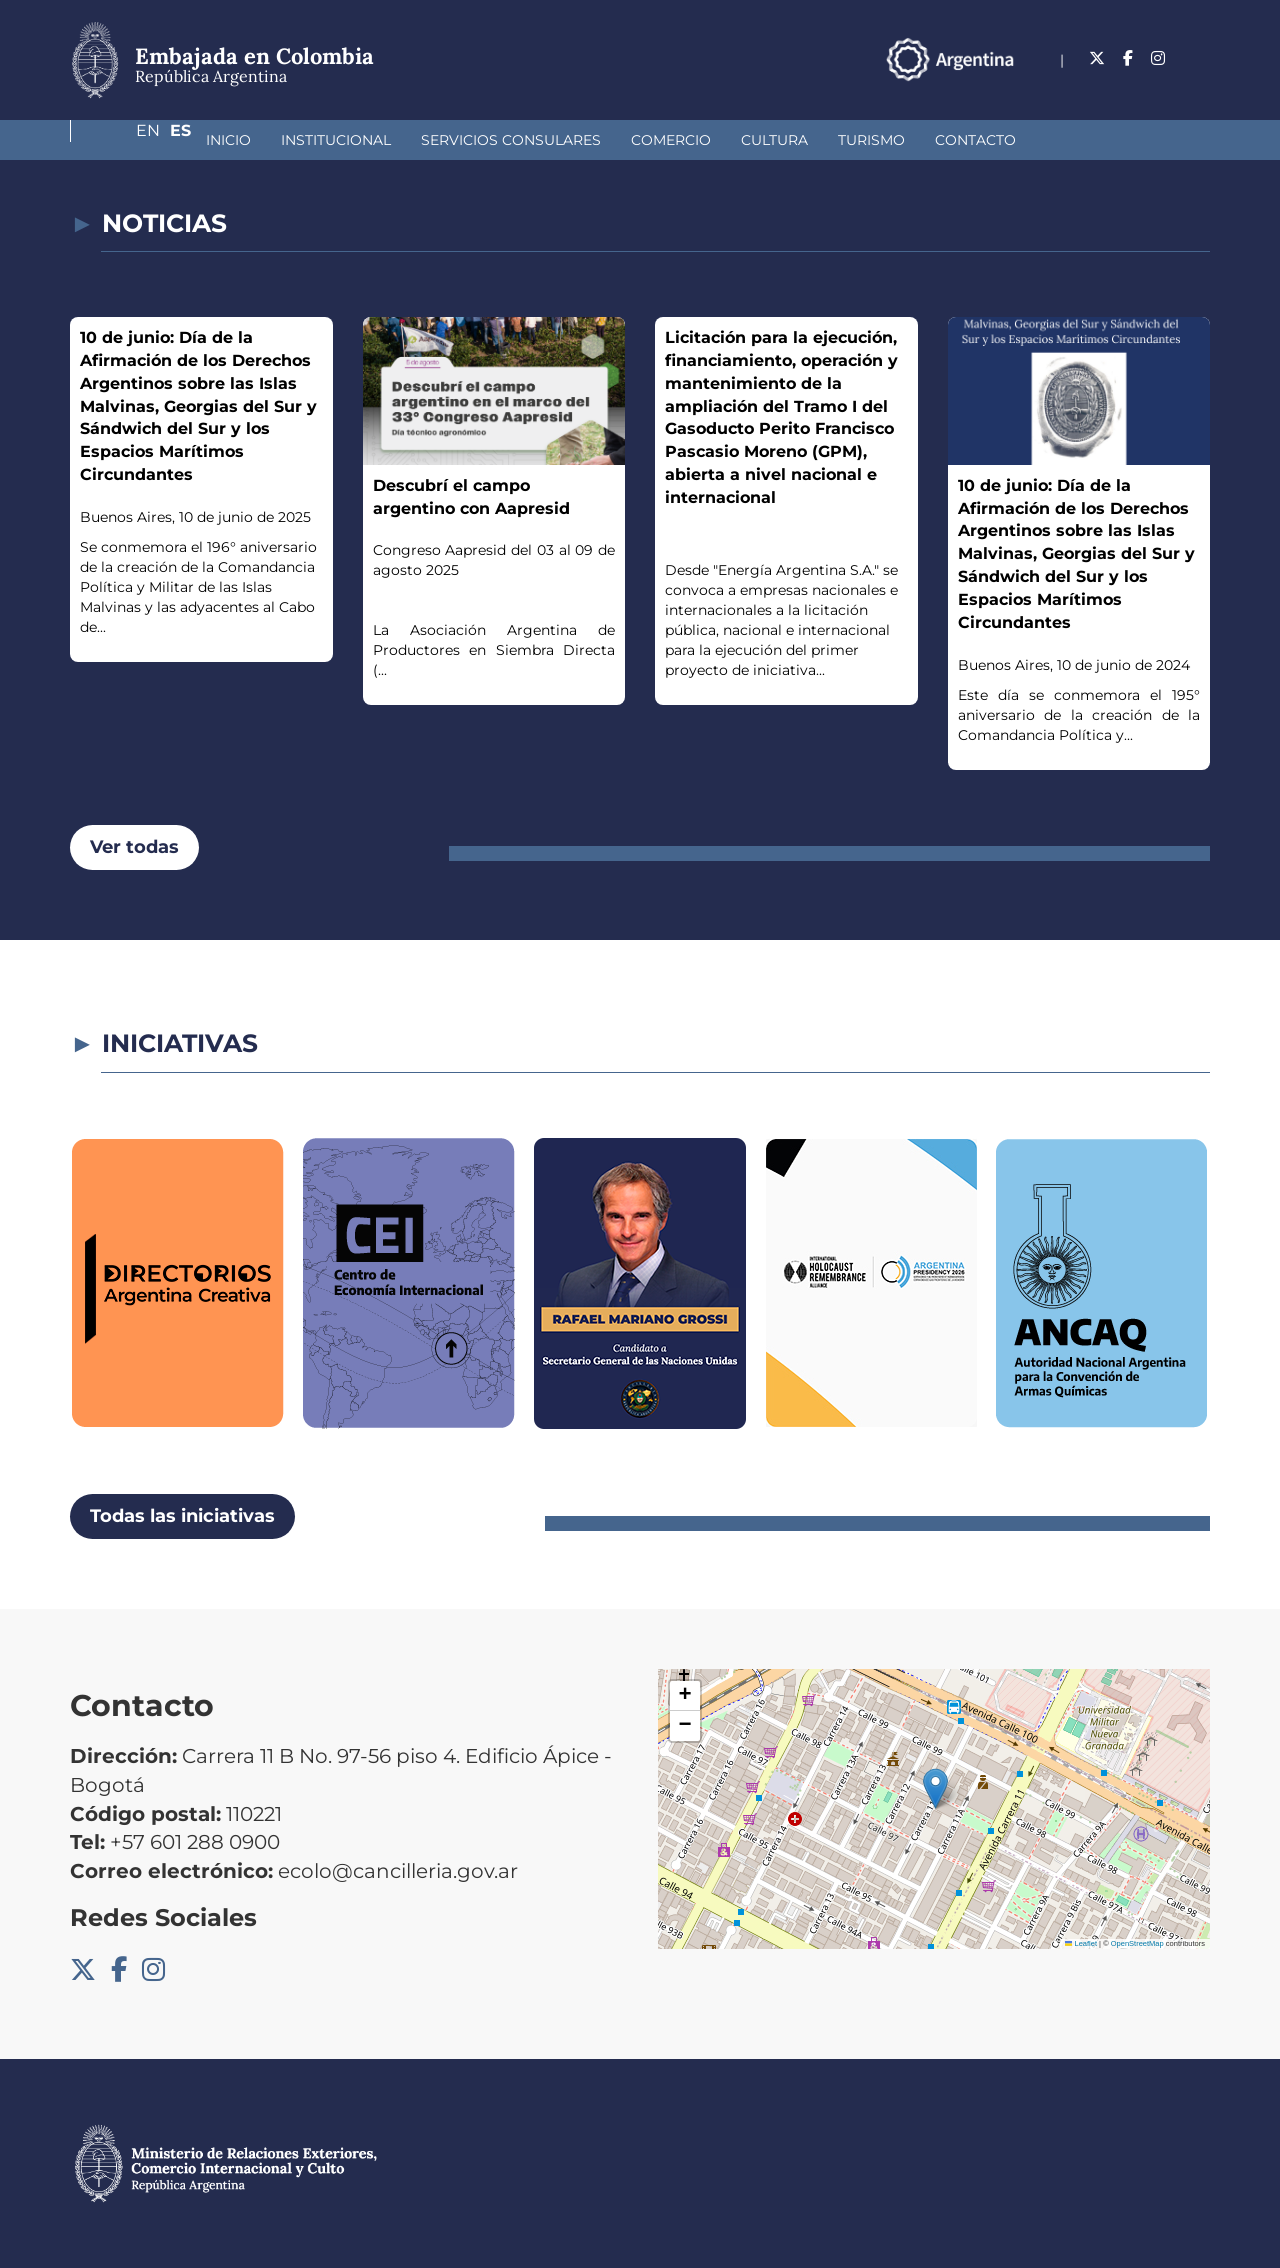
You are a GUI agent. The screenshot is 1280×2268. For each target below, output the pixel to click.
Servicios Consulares (405, 140)
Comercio (565, 140)
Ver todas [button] (134, 847)
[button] (935, 1788)
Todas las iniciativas (182, 1516)
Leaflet (1081, 1943)
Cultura (668, 140)
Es (1199, 58)
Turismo (765, 140)
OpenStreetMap (1137, 1943)
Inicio (122, 140)
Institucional (230, 140)
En (1159, 58)
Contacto (869, 140)
